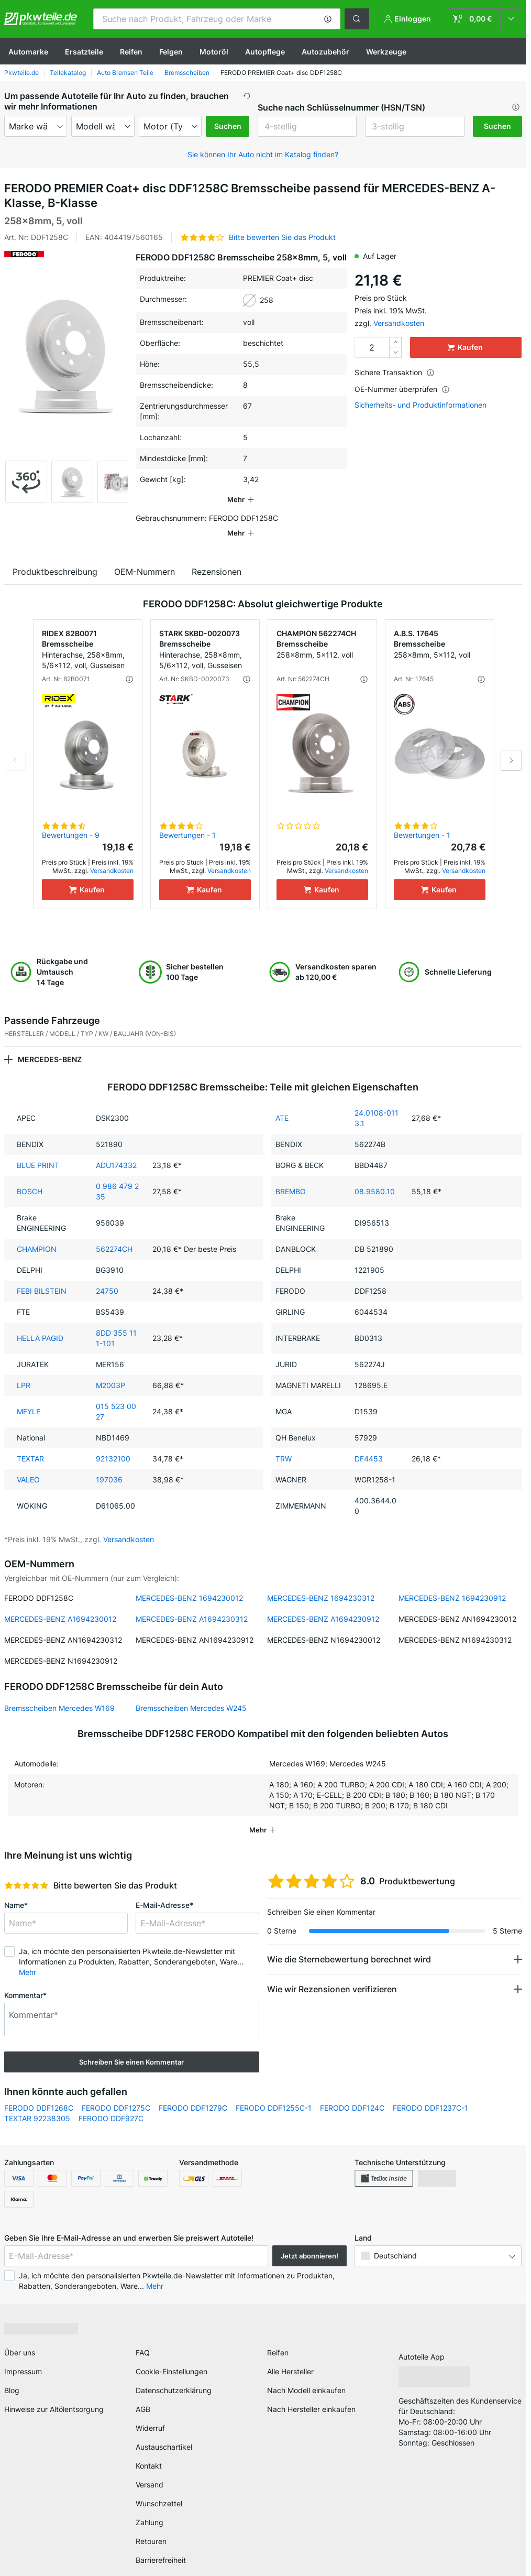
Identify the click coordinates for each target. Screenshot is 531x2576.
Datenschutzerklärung (174, 2375)
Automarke (28, 51)
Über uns (19, 2337)
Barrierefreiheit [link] (161, 2545)
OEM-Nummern (144, 557)
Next (511, 745)
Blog (11, 2375)
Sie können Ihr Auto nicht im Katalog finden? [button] (262, 154)
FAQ (143, 2337)
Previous (15, 745)
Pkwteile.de (21, 73)
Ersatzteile (84, 51)
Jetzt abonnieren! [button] (309, 2241)
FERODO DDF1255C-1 (274, 2093)
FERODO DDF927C (111, 2103)
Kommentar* (25, 1980)
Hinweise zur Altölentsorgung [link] (54, 2394)
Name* (16, 1890)
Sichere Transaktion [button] (395, 372)
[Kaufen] (88, 875)
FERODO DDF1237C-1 (430, 2093)
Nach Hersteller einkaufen (311, 2394)
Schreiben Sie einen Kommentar (131, 2047)
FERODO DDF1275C (116, 2093)
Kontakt (149, 2451)
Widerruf (150, 2413)
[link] (484, 18)
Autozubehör (325, 51)
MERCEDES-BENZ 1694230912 (452, 1583)
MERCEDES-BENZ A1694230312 (192, 1604)
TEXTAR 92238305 (37, 2103)
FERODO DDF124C (352, 2093)
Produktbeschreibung (55, 557)
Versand (149, 2469)
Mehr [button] (27, 1957)
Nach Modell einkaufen (306, 2375)
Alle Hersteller (290, 2356)
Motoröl (214, 51)
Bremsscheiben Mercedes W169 (59, 1693)
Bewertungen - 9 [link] (70, 820)
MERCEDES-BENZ (50, 1044)
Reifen (131, 51)
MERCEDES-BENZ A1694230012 (60, 1604)
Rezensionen (216, 557)
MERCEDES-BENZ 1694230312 (320, 1583)
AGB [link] (143, 2394)
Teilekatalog (68, 73)
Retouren (151, 2526)
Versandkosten (398, 323)
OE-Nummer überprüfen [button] (402, 389)
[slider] (26, 1870)
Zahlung (149, 2507)
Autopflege (265, 51)
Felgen (171, 51)
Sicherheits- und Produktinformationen (420, 405)
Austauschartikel (164, 2432)
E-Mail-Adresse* (164, 1890)
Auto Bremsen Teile (125, 73)
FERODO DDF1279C (193, 2093)
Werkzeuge (386, 51)
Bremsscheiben (186, 73)
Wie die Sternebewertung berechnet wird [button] (349, 1944)
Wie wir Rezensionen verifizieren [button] (332, 1974)
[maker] (36, 126)
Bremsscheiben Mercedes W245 (191, 1693)
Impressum (23, 2356)
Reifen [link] (278, 2337)
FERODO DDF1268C (38, 2093)
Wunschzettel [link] (159, 2488)
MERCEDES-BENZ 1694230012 (189, 1583)
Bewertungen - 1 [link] (187, 820)
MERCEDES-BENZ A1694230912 (323, 1604)
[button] (328, 18)
